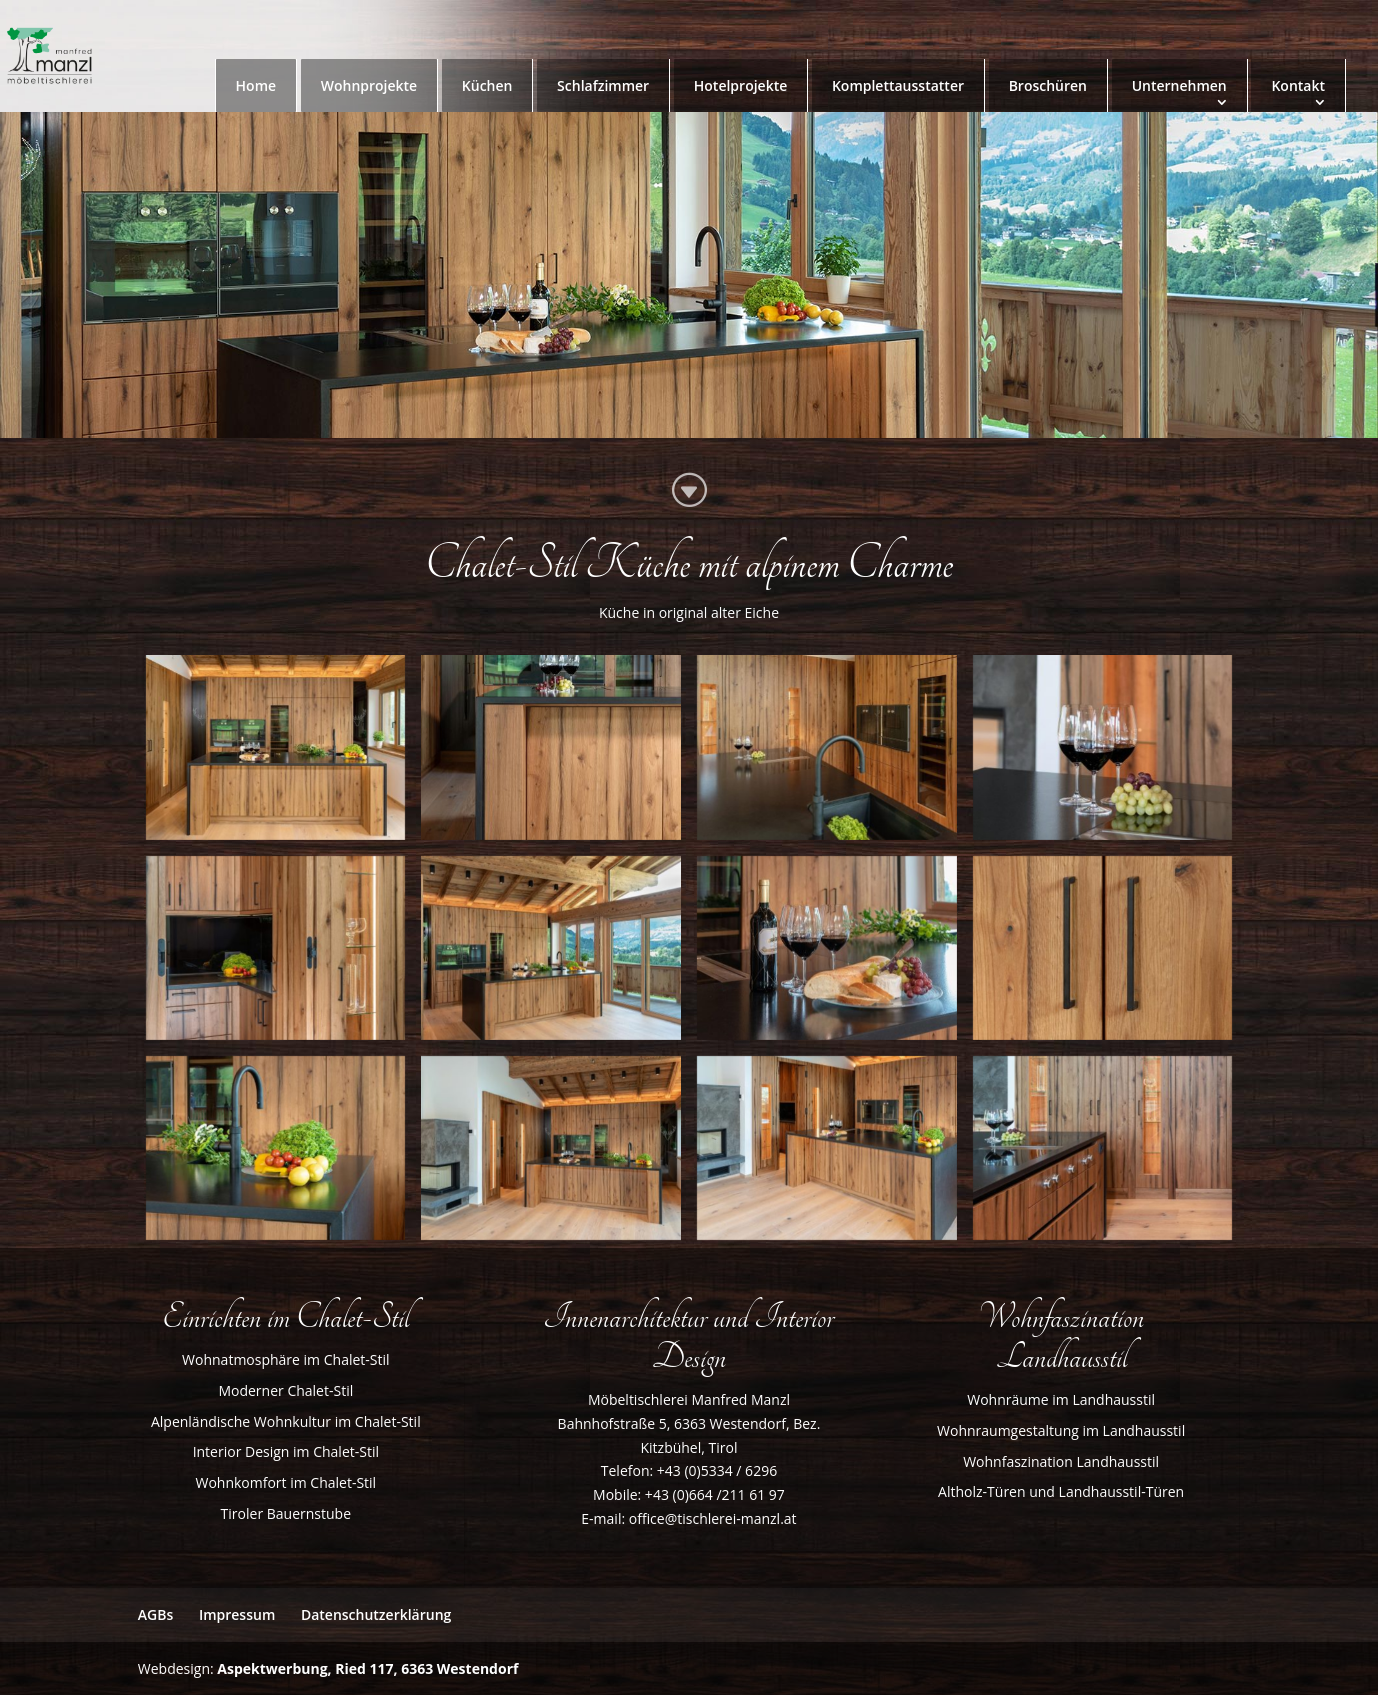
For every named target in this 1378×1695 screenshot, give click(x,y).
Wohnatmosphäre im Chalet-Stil (285, 1359)
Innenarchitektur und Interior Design (688, 1337)
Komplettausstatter (898, 85)
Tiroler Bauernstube (286, 1513)
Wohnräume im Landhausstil (1061, 1399)
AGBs (155, 1614)
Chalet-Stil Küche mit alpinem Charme (689, 564)
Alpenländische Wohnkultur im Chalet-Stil (286, 1421)
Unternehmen (1179, 85)
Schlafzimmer (603, 85)
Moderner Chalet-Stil (285, 1390)
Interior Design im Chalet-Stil (286, 1451)
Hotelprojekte (740, 85)
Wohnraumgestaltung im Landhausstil (1061, 1430)
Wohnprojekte (369, 85)
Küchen (487, 85)
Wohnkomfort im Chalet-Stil (285, 1482)
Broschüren (1048, 85)
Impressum (237, 1614)
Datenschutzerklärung (376, 1614)
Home (256, 85)
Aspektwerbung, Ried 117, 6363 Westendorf (367, 1668)
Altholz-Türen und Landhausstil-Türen (1061, 1491)
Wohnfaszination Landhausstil (1061, 1461)
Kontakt (1298, 85)
